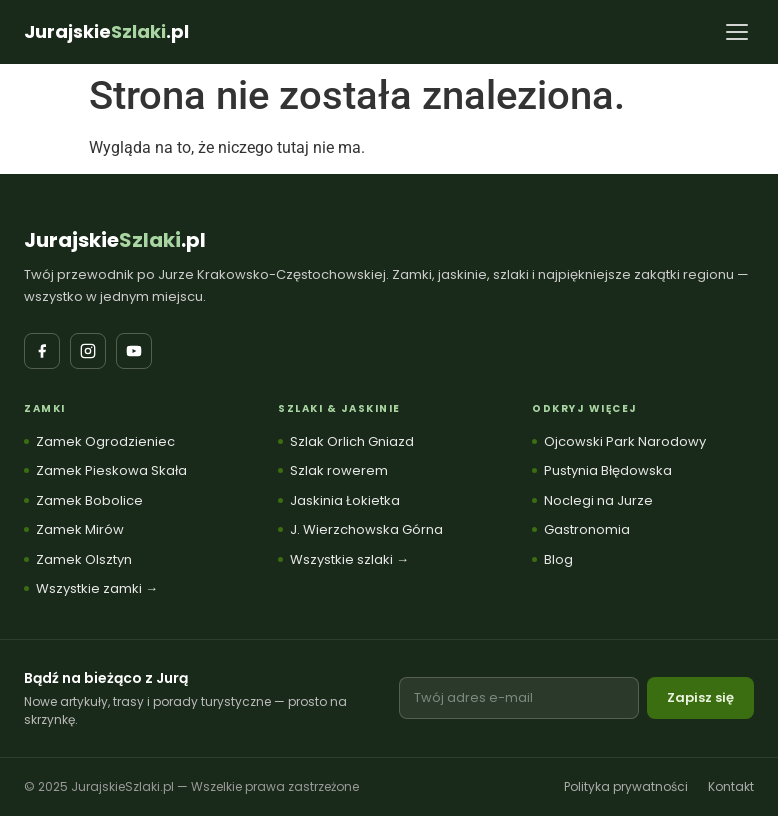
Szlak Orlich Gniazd (352, 441)
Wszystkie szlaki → (349, 559)
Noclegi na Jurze (598, 500)
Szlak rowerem (339, 470)
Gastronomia (587, 529)
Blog (558, 559)
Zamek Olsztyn (84, 559)
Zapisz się (700, 697)
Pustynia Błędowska (608, 470)
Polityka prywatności (626, 786)
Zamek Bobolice (89, 500)
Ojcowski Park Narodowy (625, 441)
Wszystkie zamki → (97, 588)
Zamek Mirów (80, 529)
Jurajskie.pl (115, 240)
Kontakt (731, 786)
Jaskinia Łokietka (345, 500)
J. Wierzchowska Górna (366, 529)
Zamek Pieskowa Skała (111, 470)
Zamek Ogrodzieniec (105, 441)
